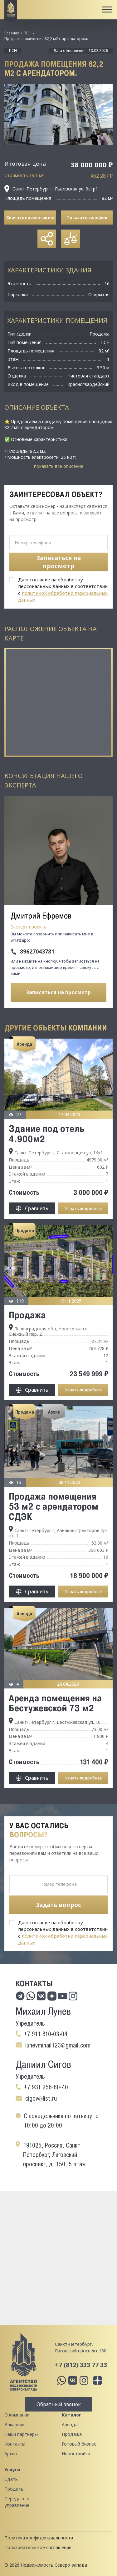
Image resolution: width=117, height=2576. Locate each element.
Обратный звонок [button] (59, 2404)
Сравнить (36, 1208)
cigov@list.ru (41, 2098)
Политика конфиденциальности (38, 2538)
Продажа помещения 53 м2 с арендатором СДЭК (53, 1506)
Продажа (27, 1314)
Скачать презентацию (30, 217)
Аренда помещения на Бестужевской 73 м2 (55, 1702)
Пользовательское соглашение (37, 2547)
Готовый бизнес (79, 2444)
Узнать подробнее (83, 1208)
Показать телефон (86, 217)
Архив (10, 2454)
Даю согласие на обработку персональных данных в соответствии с (63, 589)
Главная (11, 33)
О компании (17, 2415)
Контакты (14, 2444)
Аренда (70, 2424)
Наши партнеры (21, 2434)
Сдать (11, 2479)
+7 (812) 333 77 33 (81, 2365)
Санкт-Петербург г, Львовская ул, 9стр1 (51, 189)
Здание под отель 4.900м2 (46, 1133)
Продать (13, 2489)
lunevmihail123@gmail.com (57, 2045)
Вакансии (14, 2424)
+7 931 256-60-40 (46, 2087)
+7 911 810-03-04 (45, 2034)
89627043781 (37, 951)
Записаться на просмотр (58, 992)
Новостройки (76, 2454)
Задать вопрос (58, 1905)
